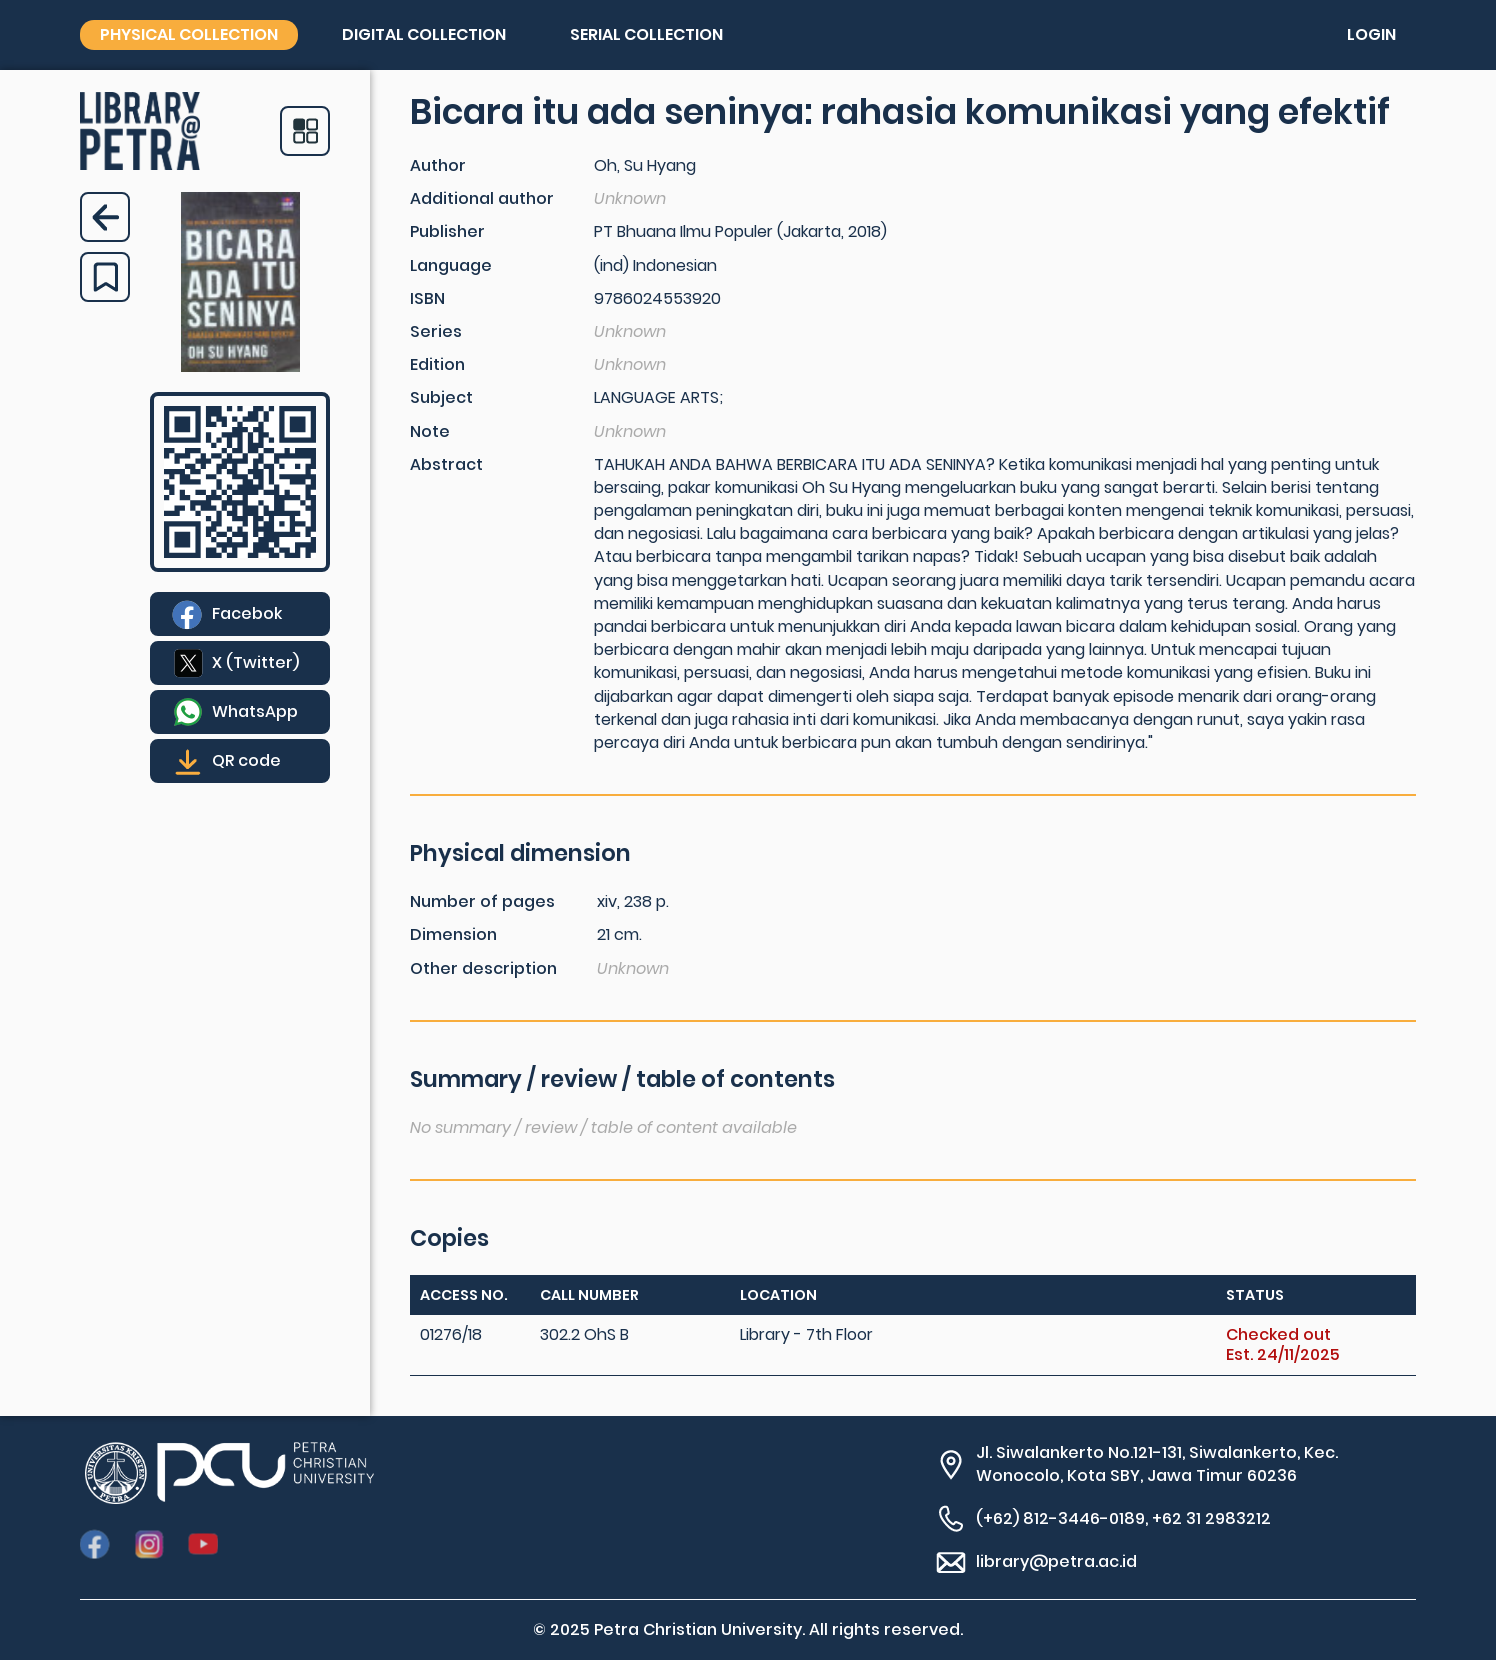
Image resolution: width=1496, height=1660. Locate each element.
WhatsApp (255, 711)
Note (430, 431)
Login (1371, 34)
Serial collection (646, 34)
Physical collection (189, 34)
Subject (441, 397)
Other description (483, 968)
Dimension (453, 934)
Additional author (482, 198)
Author (438, 165)
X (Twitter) (255, 662)
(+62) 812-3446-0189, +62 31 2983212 (1123, 1518)
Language (451, 265)
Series (436, 331)
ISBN (427, 298)
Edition (437, 364)
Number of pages (482, 901)
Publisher (447, 231)
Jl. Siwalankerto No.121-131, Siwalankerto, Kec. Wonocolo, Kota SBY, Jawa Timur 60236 (1157, 1464)
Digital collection (424, 34)
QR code (246, 760)
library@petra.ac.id (1056, 1561)
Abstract (446, 464)
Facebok (247, 613)
